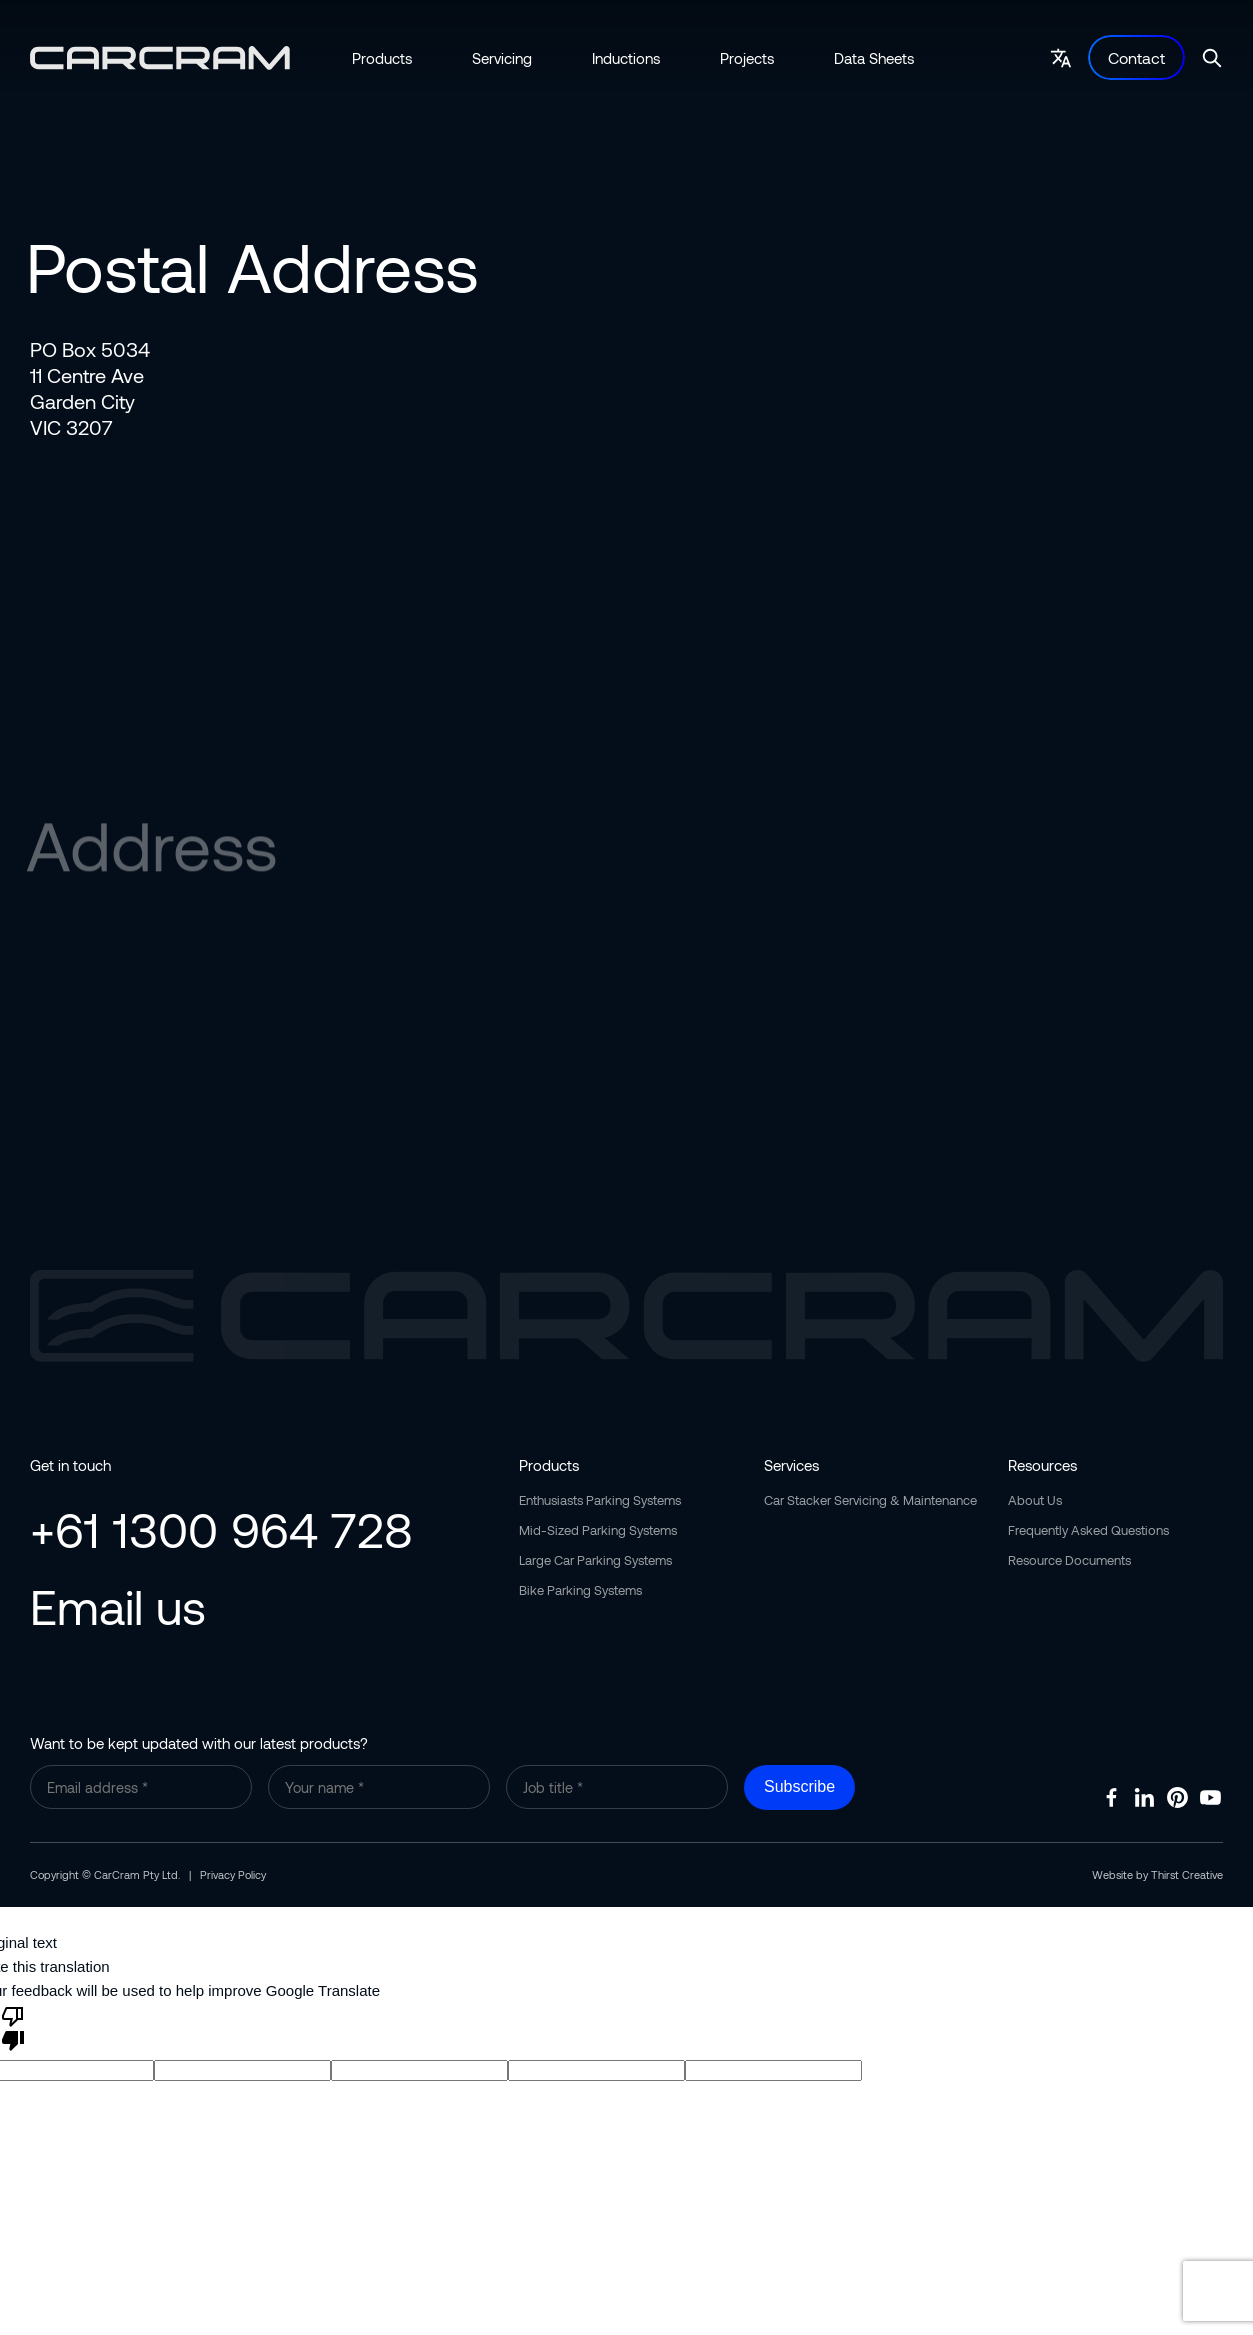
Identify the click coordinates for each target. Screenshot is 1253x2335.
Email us (118, 1606)
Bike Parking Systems (580, 1590)
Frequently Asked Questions (1088, 1530)
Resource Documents (1069, 1560)
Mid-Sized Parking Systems (598, 1530)
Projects (747, 58)
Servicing (502, 58)
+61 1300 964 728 (221, 1529)
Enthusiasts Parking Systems (600, 1500)
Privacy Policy (233, 1874)
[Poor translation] (13, 2027)
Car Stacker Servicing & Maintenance (870, 1500)
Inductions (626, 58)
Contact (1136, 57)
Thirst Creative (1187, 1874)
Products (382, 58)
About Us (1035, 1500)
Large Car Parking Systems (595, 1560)
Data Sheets (874, 58)
